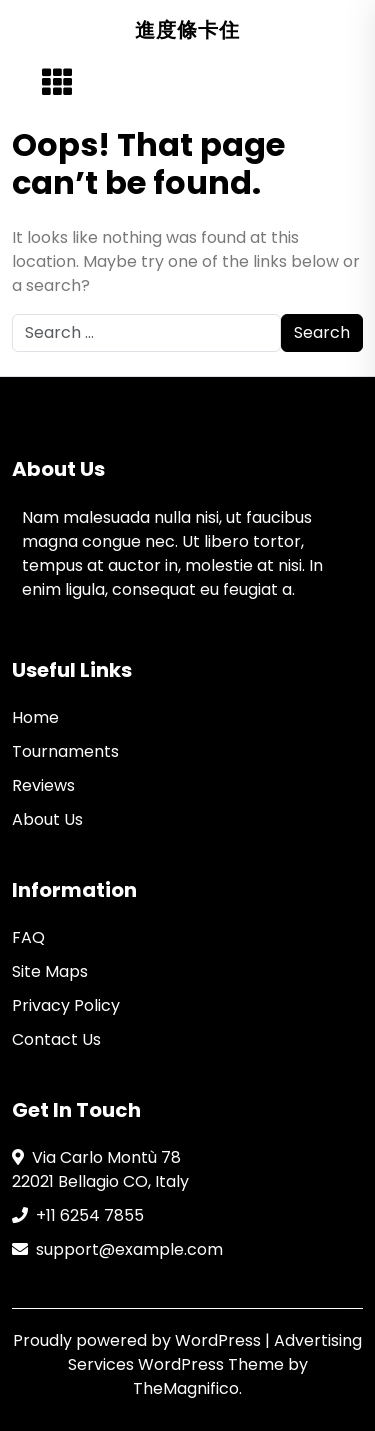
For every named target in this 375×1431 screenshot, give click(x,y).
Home (35, 717)
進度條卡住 (187, 30)
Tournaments (65, 751)
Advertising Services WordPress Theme (215, 1352)
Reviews (43, 785)
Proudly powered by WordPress (139, 1340)
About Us (47, 819)
